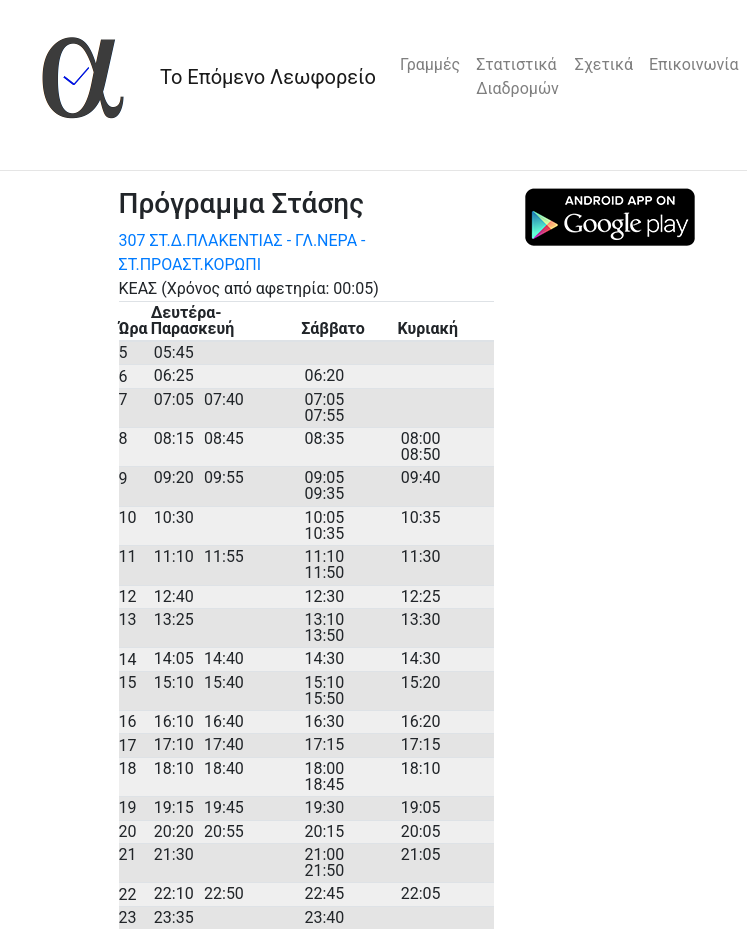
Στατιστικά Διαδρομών (517, 76)
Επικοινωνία (694, 64)
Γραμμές (430, 64)
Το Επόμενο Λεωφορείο (268, 77)
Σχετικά (604, 64)
